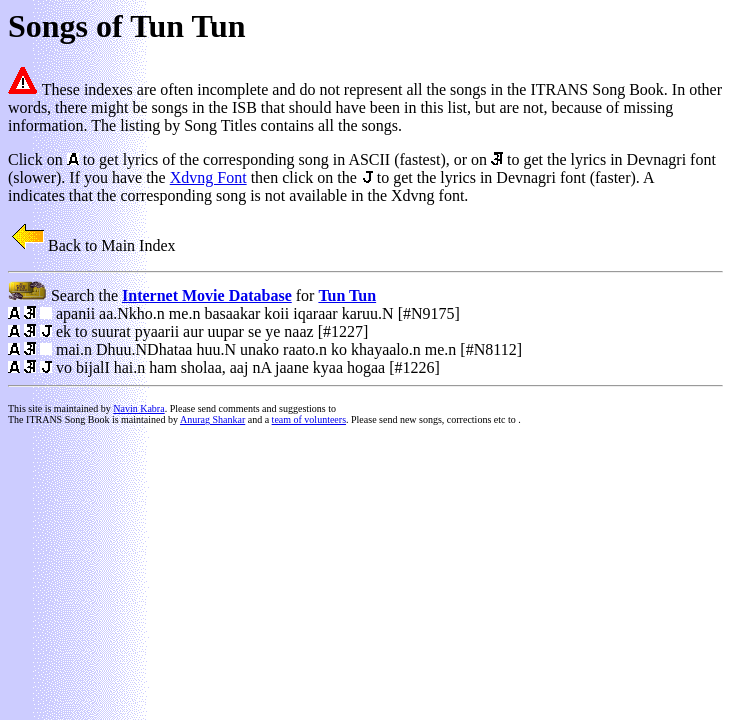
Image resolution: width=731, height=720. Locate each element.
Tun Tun (347, 295)
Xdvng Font (208, 177)
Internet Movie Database (207, 295)
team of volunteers (309, 419)
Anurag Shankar (212, 419)
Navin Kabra (138, 408)
